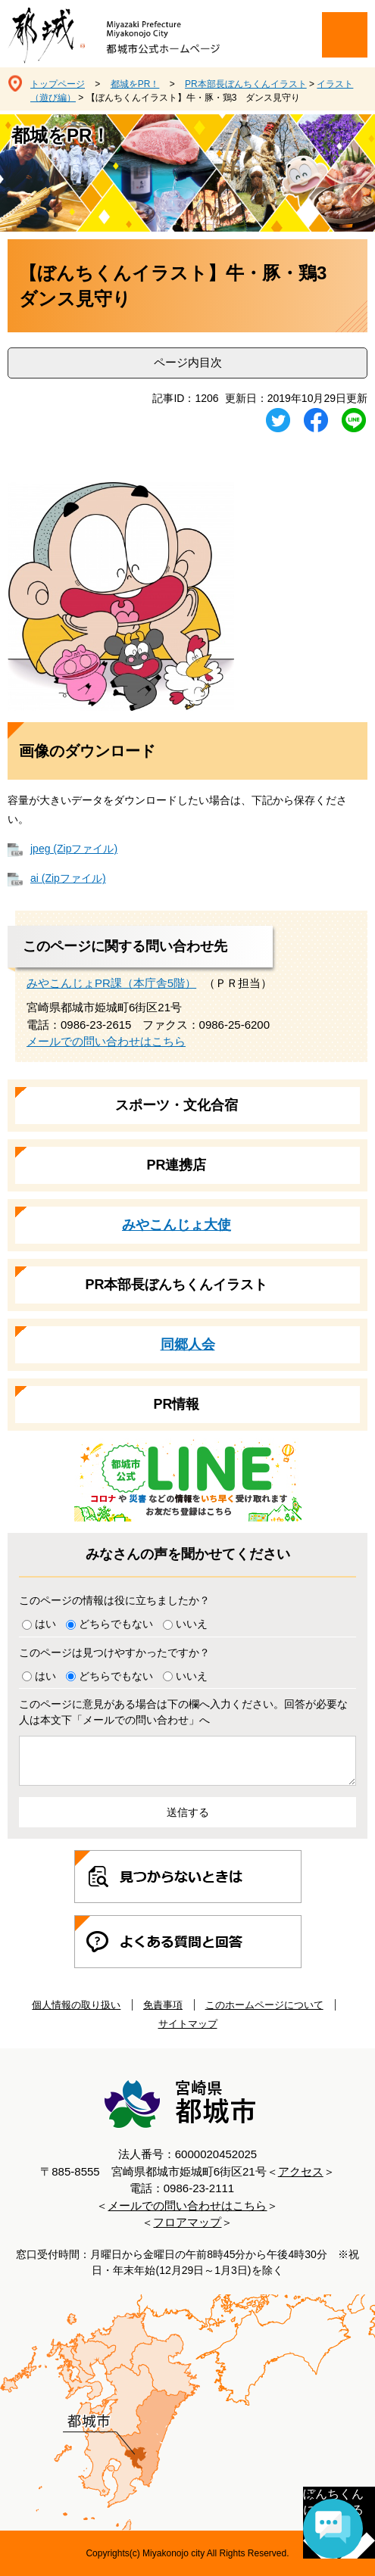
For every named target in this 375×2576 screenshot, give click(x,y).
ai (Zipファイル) (68, 878)
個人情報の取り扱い (76, 2005)
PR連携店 (176, 1165)
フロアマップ (187, 2222)
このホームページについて (264, 2005)
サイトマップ (187, 2023)
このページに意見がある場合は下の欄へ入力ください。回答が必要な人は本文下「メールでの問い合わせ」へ (183, 1712)
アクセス (300, 2171)
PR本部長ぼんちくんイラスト (246, 84)
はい (45, 1624)
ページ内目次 (188, 362)
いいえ (192, 1624)
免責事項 (163, 2005)
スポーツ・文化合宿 (176, 1105)
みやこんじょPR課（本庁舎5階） (111, 983)
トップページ (57, 84)
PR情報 (176, 1404)
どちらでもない (116, 1624)
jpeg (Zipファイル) (73, 849)
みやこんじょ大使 (176, 1224)
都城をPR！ (135, 84)
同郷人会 (188, 1344)
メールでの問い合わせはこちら (106, 1041)
